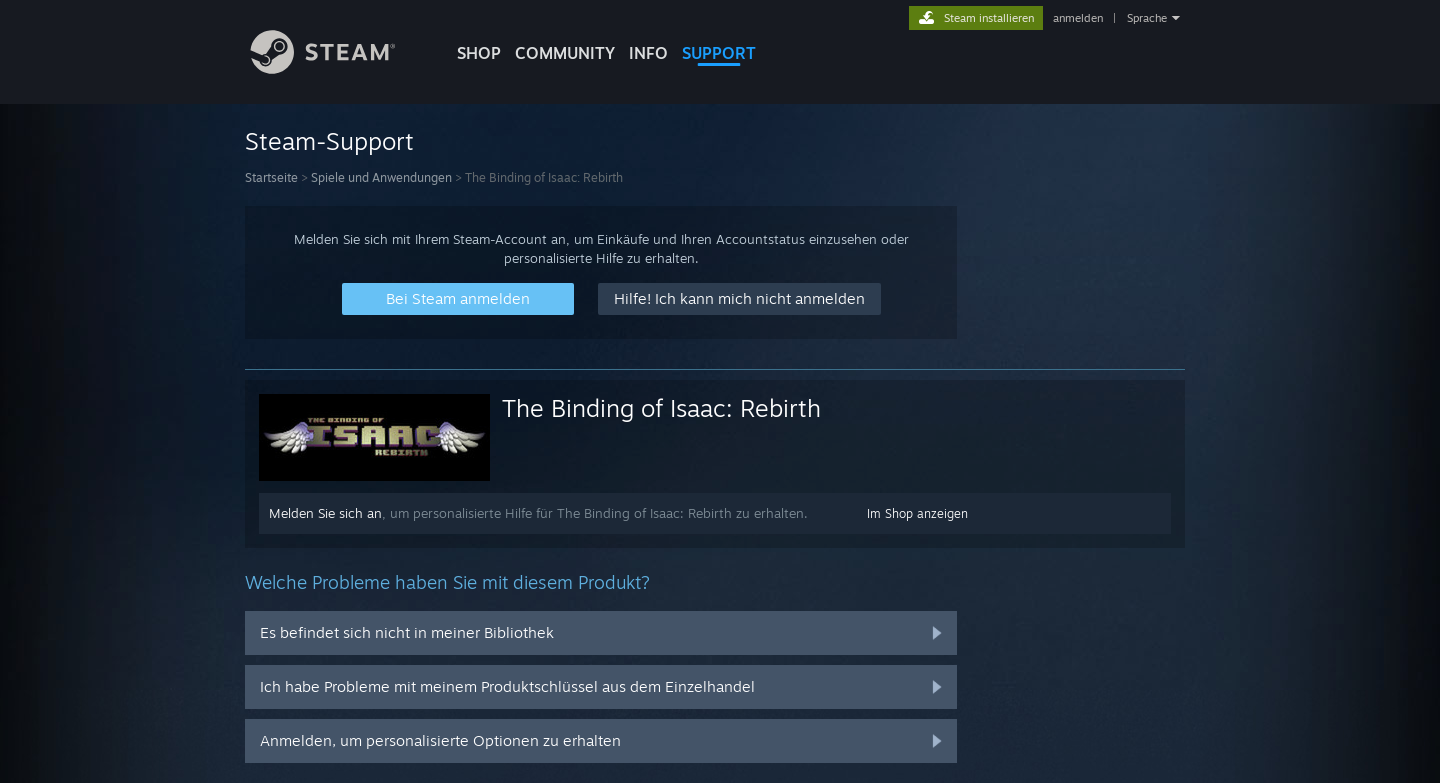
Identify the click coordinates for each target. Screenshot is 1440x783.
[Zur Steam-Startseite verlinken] (338, 68)
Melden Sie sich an (325, 513)
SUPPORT (719, 53)
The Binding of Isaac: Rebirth (661, 408)
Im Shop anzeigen (917, 513)
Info (648, 53)
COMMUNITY (565, 53)
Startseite (271, 177)
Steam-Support (329, 141)
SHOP (479, 53)
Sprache (1147, 18)
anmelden (1078, 18)
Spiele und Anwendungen (381, 177)
